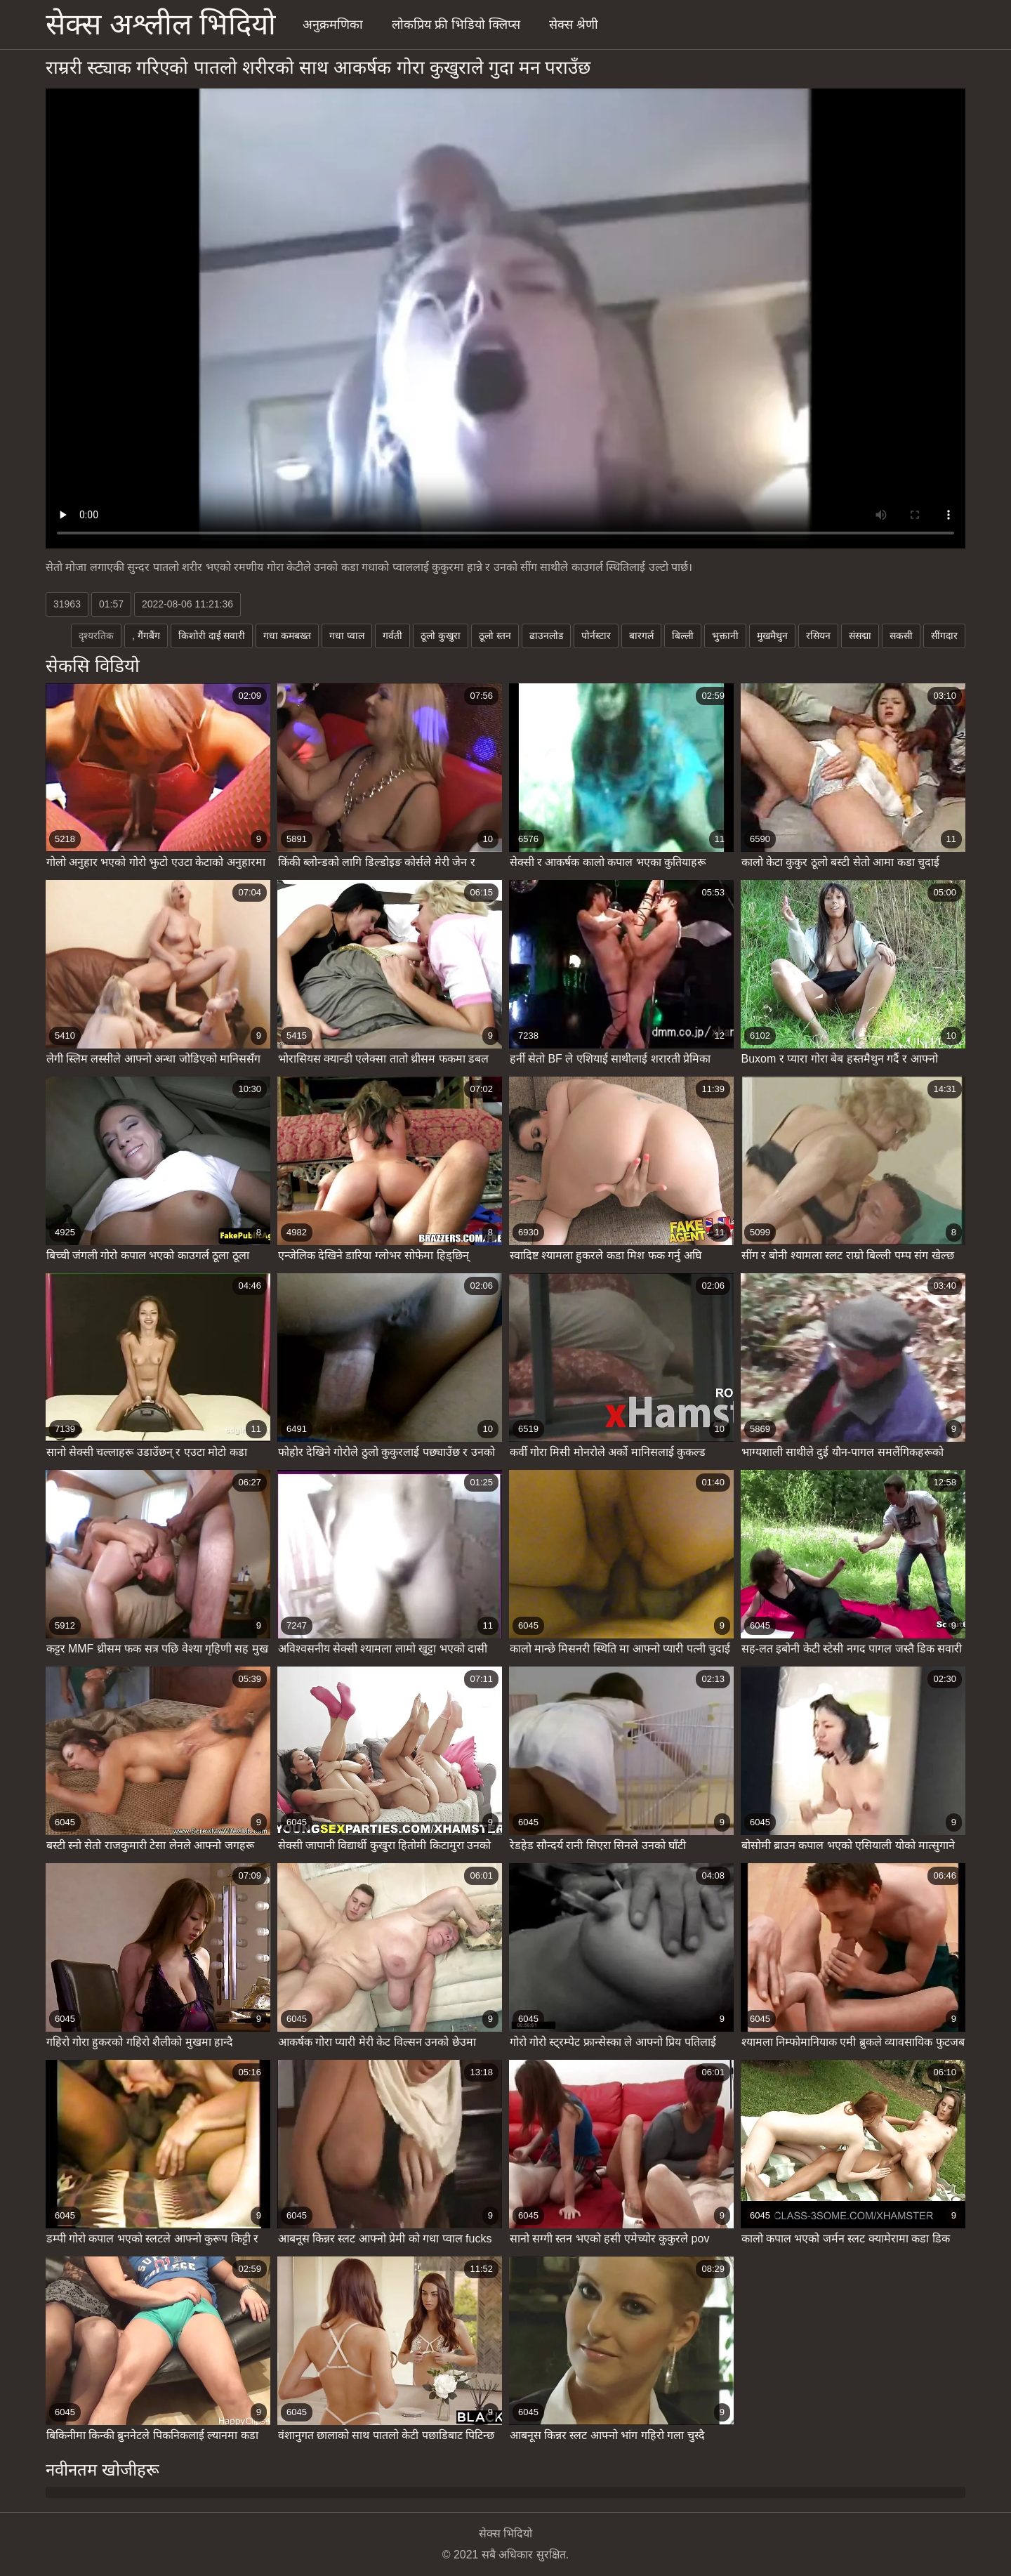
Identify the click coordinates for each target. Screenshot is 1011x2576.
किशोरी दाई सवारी (212, 635)
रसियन (818, 635)
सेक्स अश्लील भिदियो (161, 24)
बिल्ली (683, 635)
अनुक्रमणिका (333, 25)
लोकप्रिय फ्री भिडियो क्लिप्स (456, 25)
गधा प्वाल (346, 635)
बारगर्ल (641, 635)
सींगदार (944, 635)
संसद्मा (860, 635)
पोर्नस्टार (596, 635)
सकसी (901, 635)
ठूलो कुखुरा (441, 635)
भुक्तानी (725, 635)
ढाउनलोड (546, 635)
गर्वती (392, 635)
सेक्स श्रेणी (573, 25)
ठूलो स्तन (495, 635)
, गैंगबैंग (146, 635)
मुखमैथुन (772, 635)
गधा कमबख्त (287, 635)
